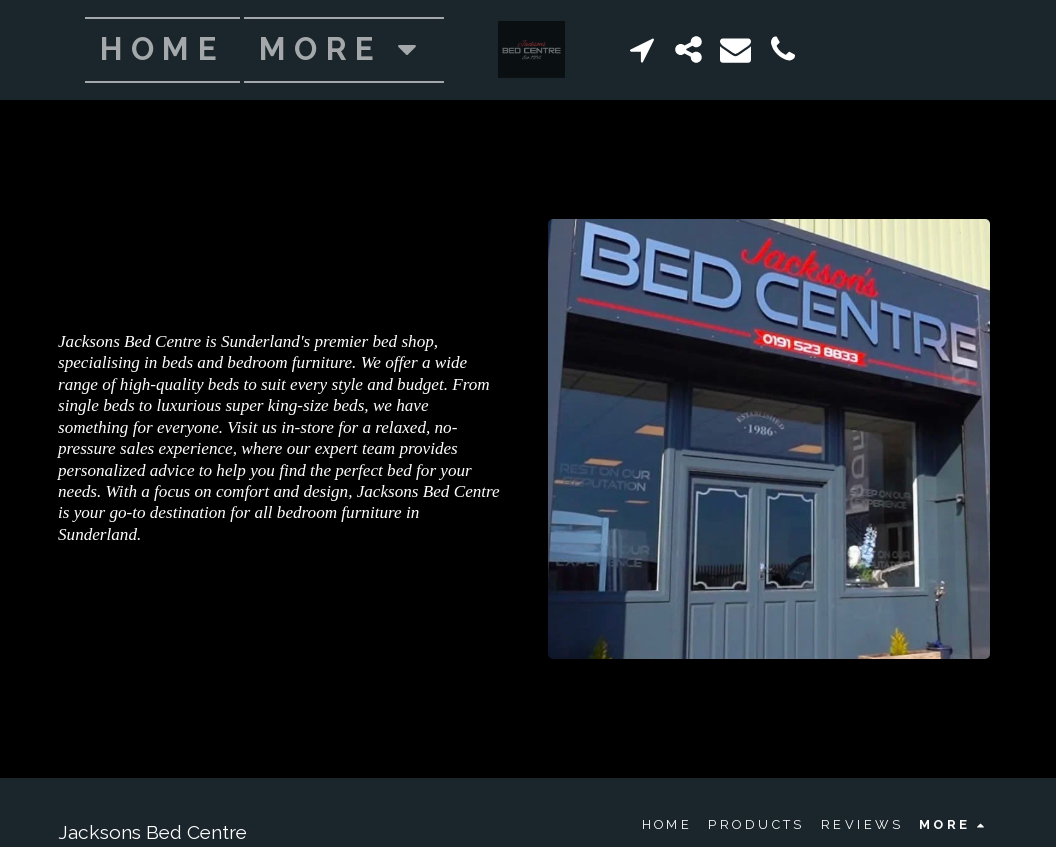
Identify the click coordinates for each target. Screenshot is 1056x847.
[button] (641, 49)
